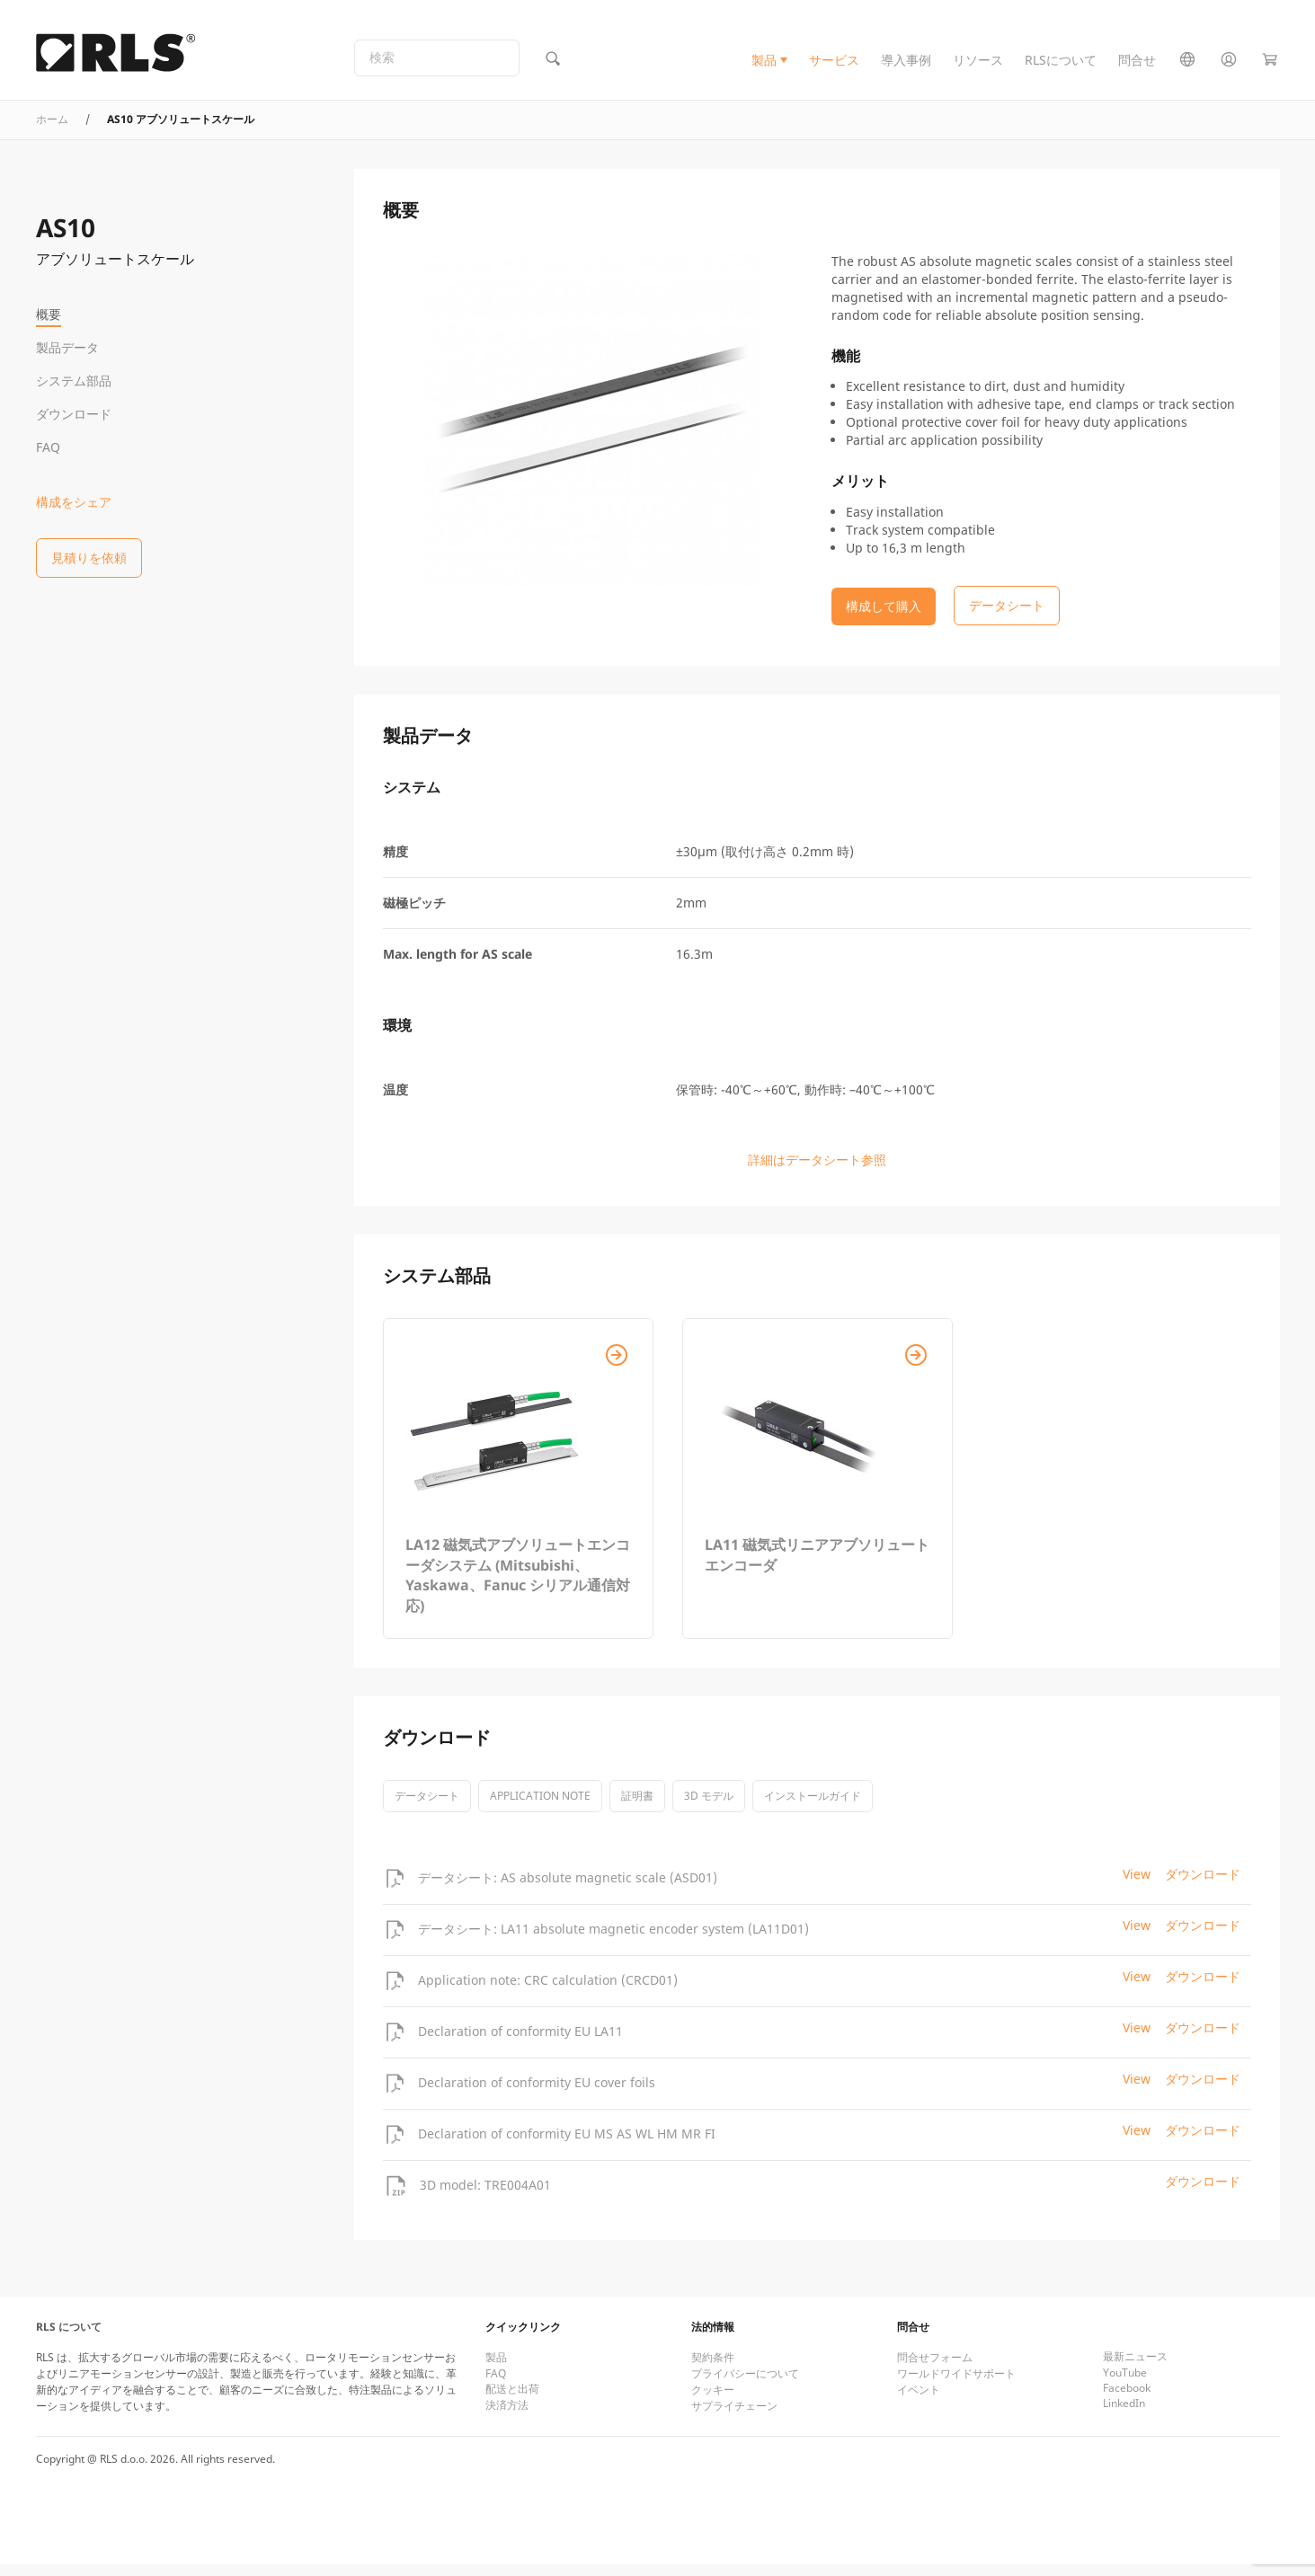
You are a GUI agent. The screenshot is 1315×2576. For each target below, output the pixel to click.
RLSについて (1061, 66)
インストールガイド (812, 1807)
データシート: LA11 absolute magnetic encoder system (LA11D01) (613, 1940)
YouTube (1125, 2384)
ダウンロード (73, 413)
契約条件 (712, 2369)
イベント (918, 2401)
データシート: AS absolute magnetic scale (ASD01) (567, 1889)
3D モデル (708, 1807)
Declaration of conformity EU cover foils (536, 2093)
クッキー (712, 2401)
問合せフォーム (935, 2369)
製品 (764, 66)
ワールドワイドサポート (956, 2385)
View (1137, 1885)
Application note (540, 1807)
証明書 (637, 1807)
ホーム (52, 130)
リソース (978, 66)
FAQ (48, 447)
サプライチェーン (734, 2417)
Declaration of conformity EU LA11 (520, 2042)
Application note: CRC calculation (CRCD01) (548, 1991)
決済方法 (507, 2416)
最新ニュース (1135, 2368)
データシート (427, 1807)
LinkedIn (1124, 2414)
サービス (834, 66)
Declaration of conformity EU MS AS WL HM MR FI (566, 2145)
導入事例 (906, 66)
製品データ (67, 347)
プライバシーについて (745, 2385)
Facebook (1127, 2399)
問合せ (1137, 66)
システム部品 (73, 380)
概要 (48, 314)
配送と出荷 (512, 2400)
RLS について (69, 2338)
